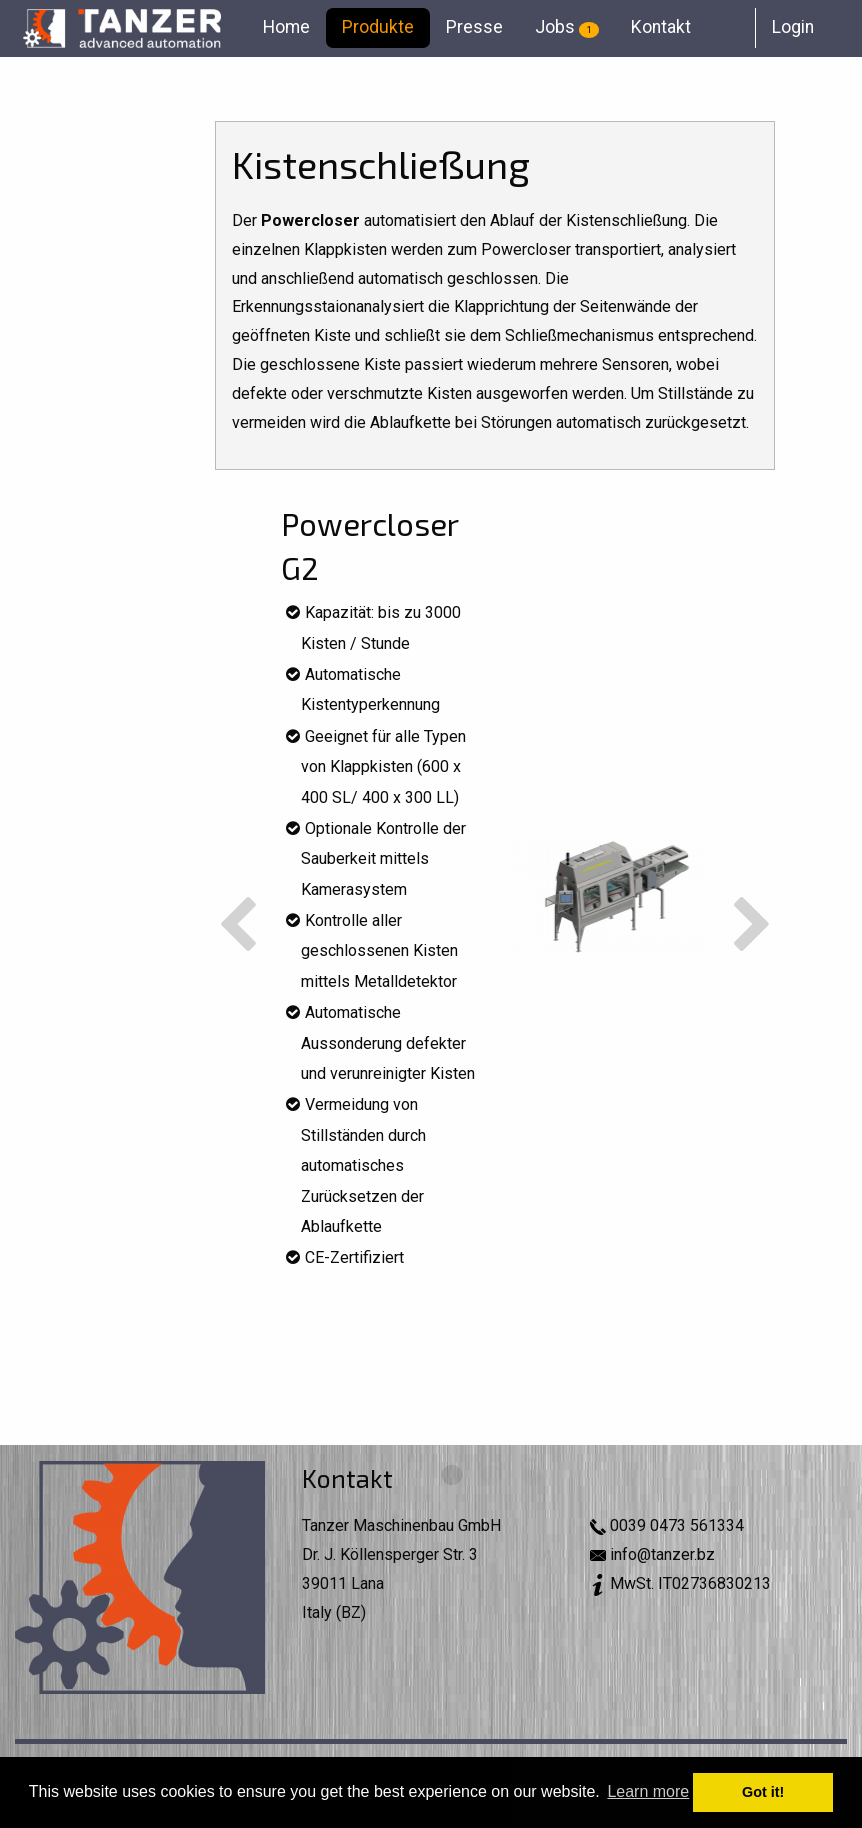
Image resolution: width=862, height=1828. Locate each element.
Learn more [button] (648, 1791)
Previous (237, 926)
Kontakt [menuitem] (661, 27)
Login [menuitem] (793, 27)
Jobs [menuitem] (567, 27)
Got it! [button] (763, 1792)
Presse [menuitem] (474, 27)
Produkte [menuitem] (378, 27)
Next (752, 926)
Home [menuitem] (286, 27)
